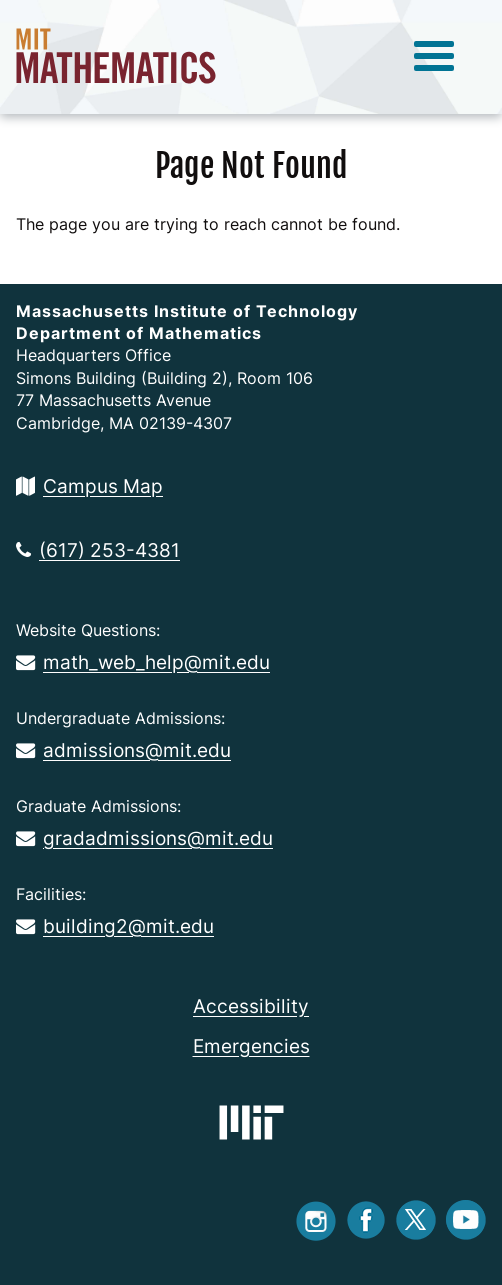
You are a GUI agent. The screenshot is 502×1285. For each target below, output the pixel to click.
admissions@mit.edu (123, 750)
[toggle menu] (434, 57)
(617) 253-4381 (98, 550)
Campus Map (89, 486)
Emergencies (251, 1046)
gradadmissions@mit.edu (144, 838)
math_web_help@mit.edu (143, 662)
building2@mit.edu (115, 926)
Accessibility (251, 1006)
